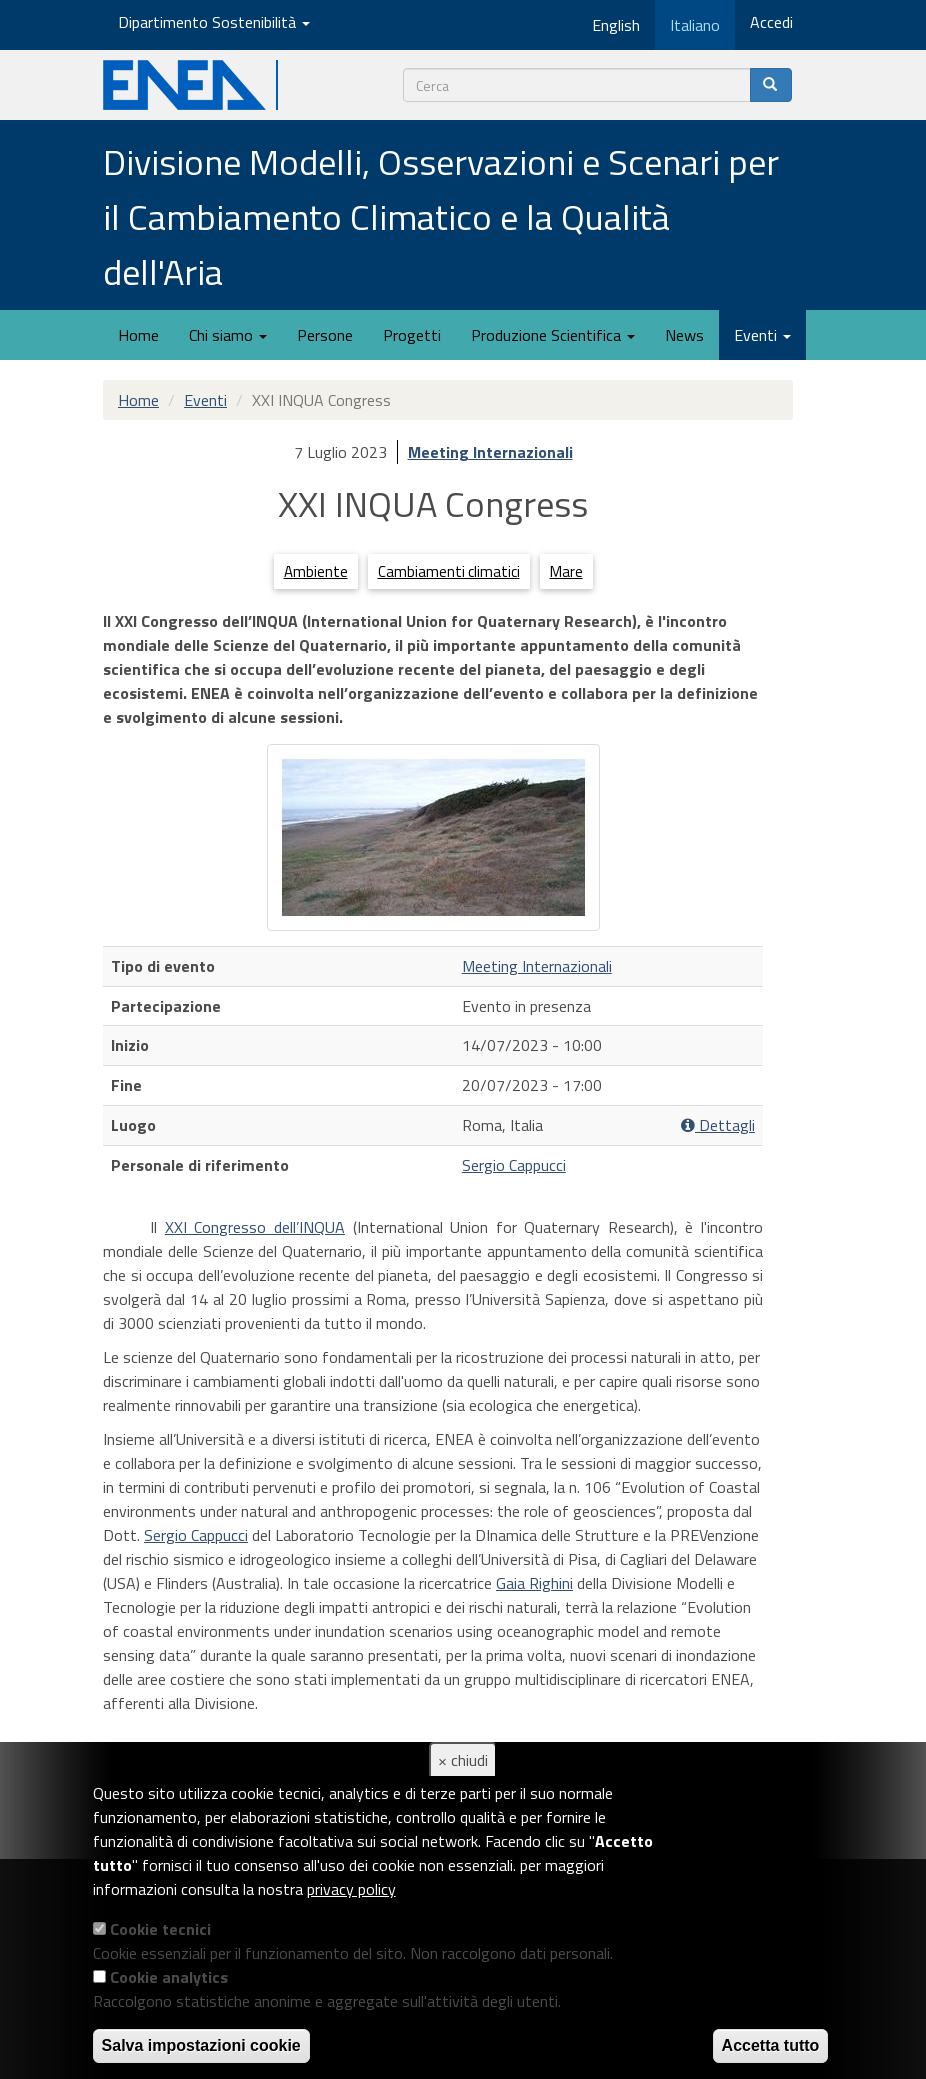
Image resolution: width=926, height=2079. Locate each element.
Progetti (412, 335)
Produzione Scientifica (553, 335)
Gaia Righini (534, 1583)
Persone (325, 335)
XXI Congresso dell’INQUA (255, 1227)
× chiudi (463, 1760)
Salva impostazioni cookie (201, 2045)
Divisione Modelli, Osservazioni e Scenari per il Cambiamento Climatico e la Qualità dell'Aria (441, 216)
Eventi (762, 335)
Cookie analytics (169, 1977)
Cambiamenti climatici (449, 571)
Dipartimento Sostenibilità (214, 22)
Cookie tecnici (160, 1929)
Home (138, 335)
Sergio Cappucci (514, 1165)
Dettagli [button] (718, 1125)
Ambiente (316, 571)
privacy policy (351, 1889)
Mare (566, 571)
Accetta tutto (771, 2045)
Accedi (771, 22)
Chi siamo (228, 335)
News (684, 335)
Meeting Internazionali (490, 452)
